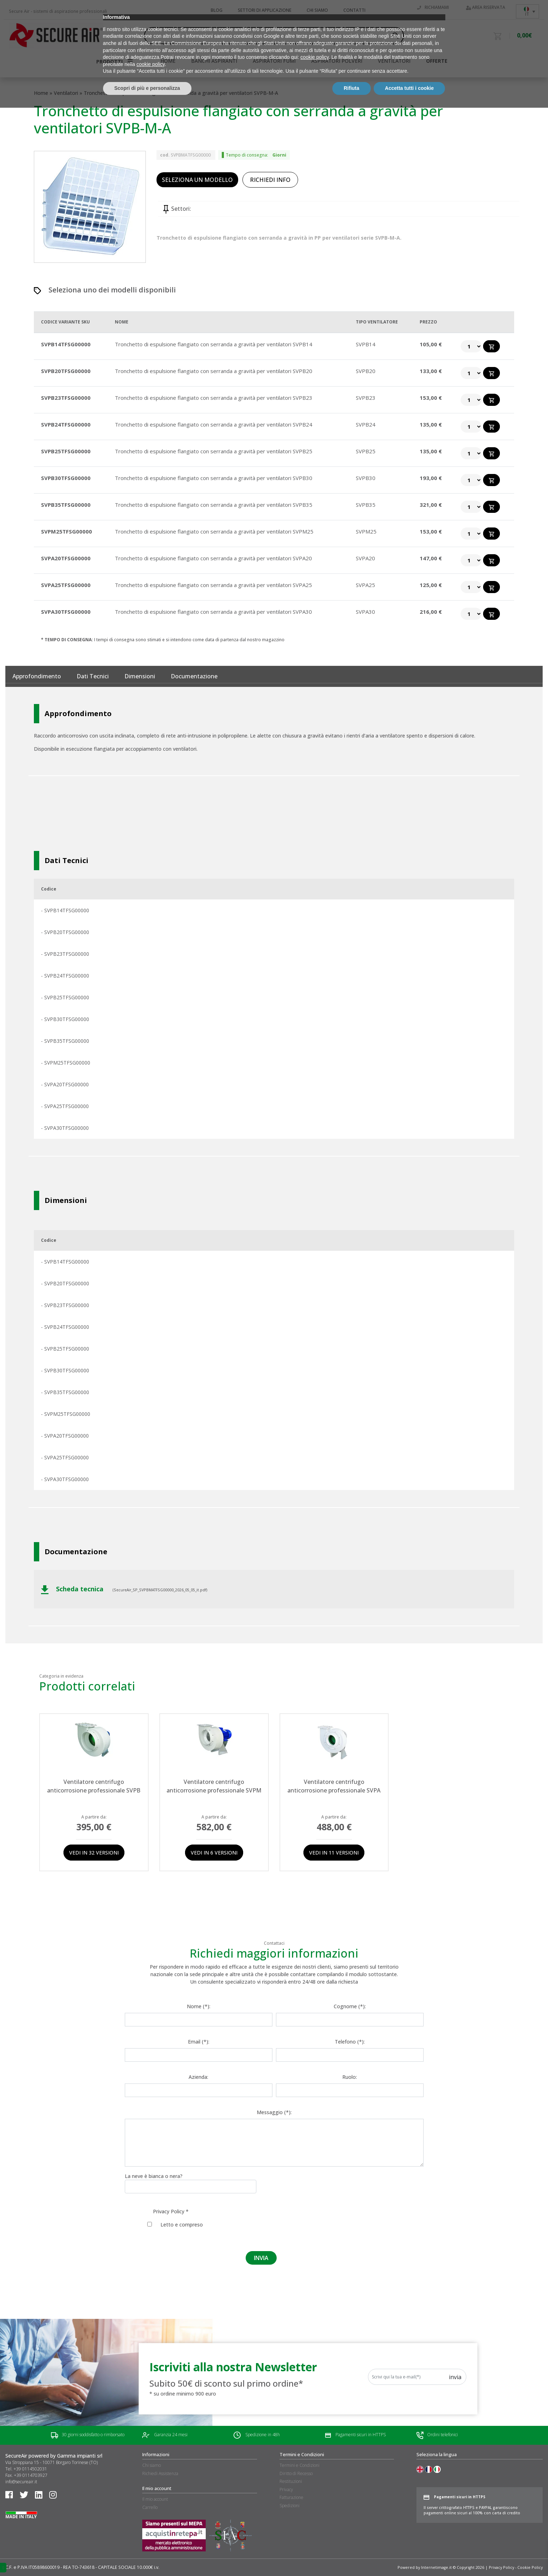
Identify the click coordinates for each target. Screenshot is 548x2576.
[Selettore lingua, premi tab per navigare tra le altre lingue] (527, 11)
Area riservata (486, 7)
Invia (455, 2377)
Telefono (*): (350, 2041)
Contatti (354, 10)
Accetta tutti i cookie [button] (409, 2556)
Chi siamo (317, 10)
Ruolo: (349, 2076)
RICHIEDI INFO (270, 180)
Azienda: (198, 2076)
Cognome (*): (350, 2006)
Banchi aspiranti (214, 60)
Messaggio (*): (274, 2112)
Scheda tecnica (73, 1589)
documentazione (194, 676)
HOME (167, 60)
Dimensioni (139, 676)
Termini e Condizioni (299, 2465)
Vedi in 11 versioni (334, 1852)
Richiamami (433, 7)
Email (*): (198, 2041)
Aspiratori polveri (336, 60)
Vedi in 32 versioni (94, 1852)
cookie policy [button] (315, 2526)
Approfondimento (36, 676)
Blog (216, 10)
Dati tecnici (93, 676)
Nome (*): (198, 2006)
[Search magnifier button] (395, 36)
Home (41, 93)
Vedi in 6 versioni (214, 1852)
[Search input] (271, 36)
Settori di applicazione (264, 10)
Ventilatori (394, 60)
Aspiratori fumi (274, 60)
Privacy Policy (168, 2211)
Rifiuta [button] (351, 2556)
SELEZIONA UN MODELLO (197, 180)
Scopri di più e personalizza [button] (147, 2556)
